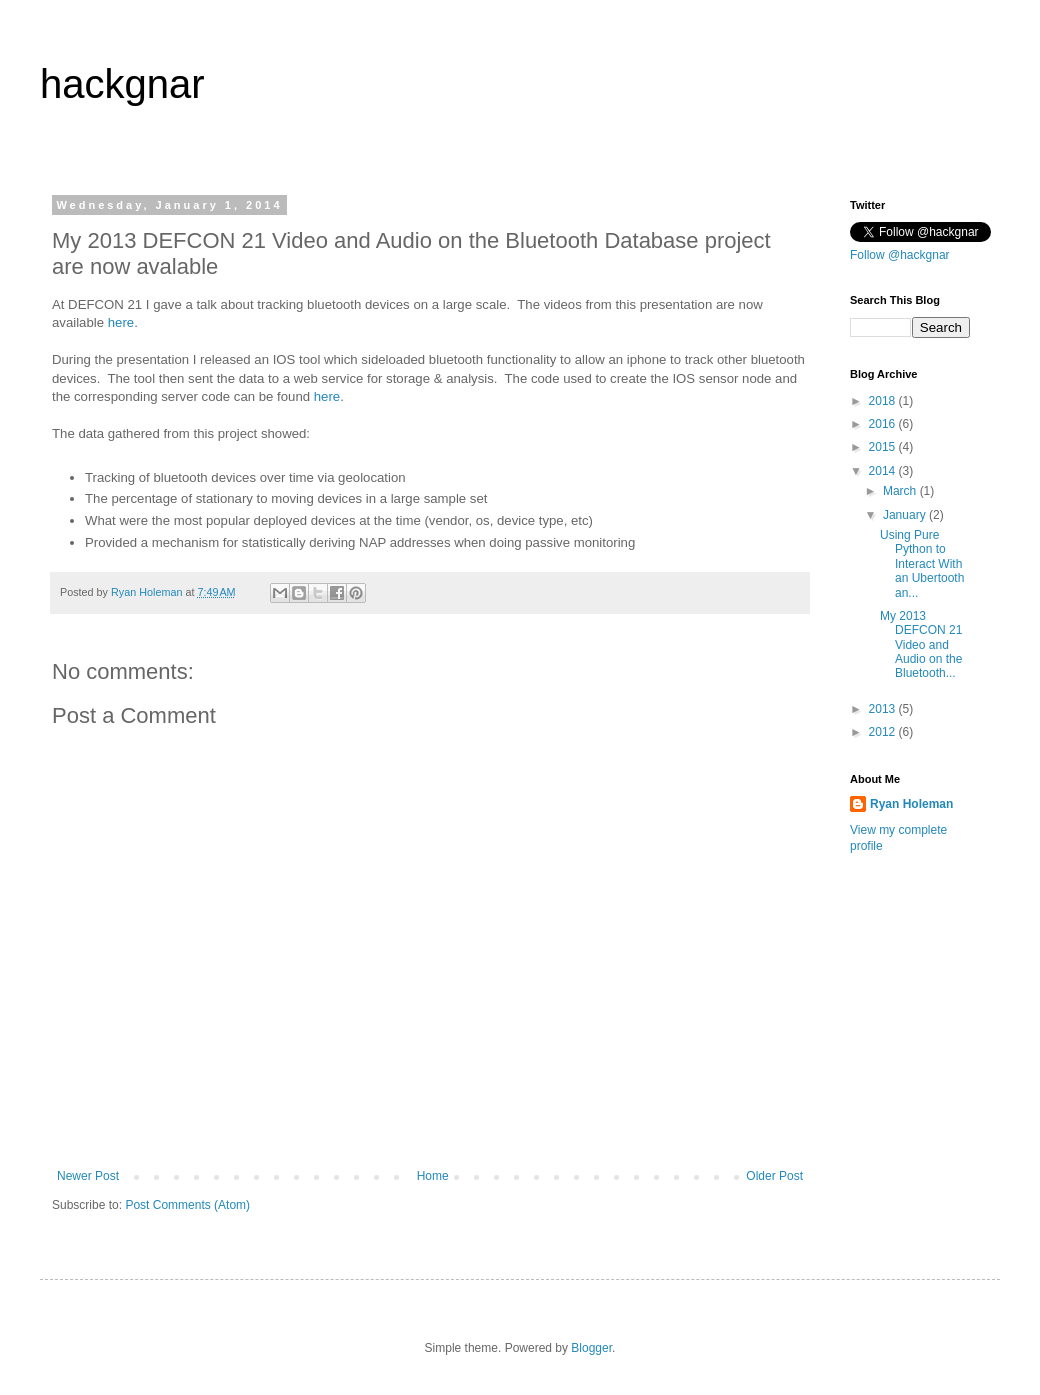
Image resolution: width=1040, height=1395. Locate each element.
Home (433, 1176)
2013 (884, 709)
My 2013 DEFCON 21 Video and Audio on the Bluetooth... (921, 645)
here (121, 322)
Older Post (774, 1176)
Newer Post (88, 1176)
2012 (884, 732)
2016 (884, 424)
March (901, 491)
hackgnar (122, 84)
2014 (884, 471)
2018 (884, 401)
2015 (884, 447)
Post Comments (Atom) (187, 1205)
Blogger (591, 1348)
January (906, 515)
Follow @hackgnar (900, 255)
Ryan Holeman (911, 804)
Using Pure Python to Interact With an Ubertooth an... (922, 564)
